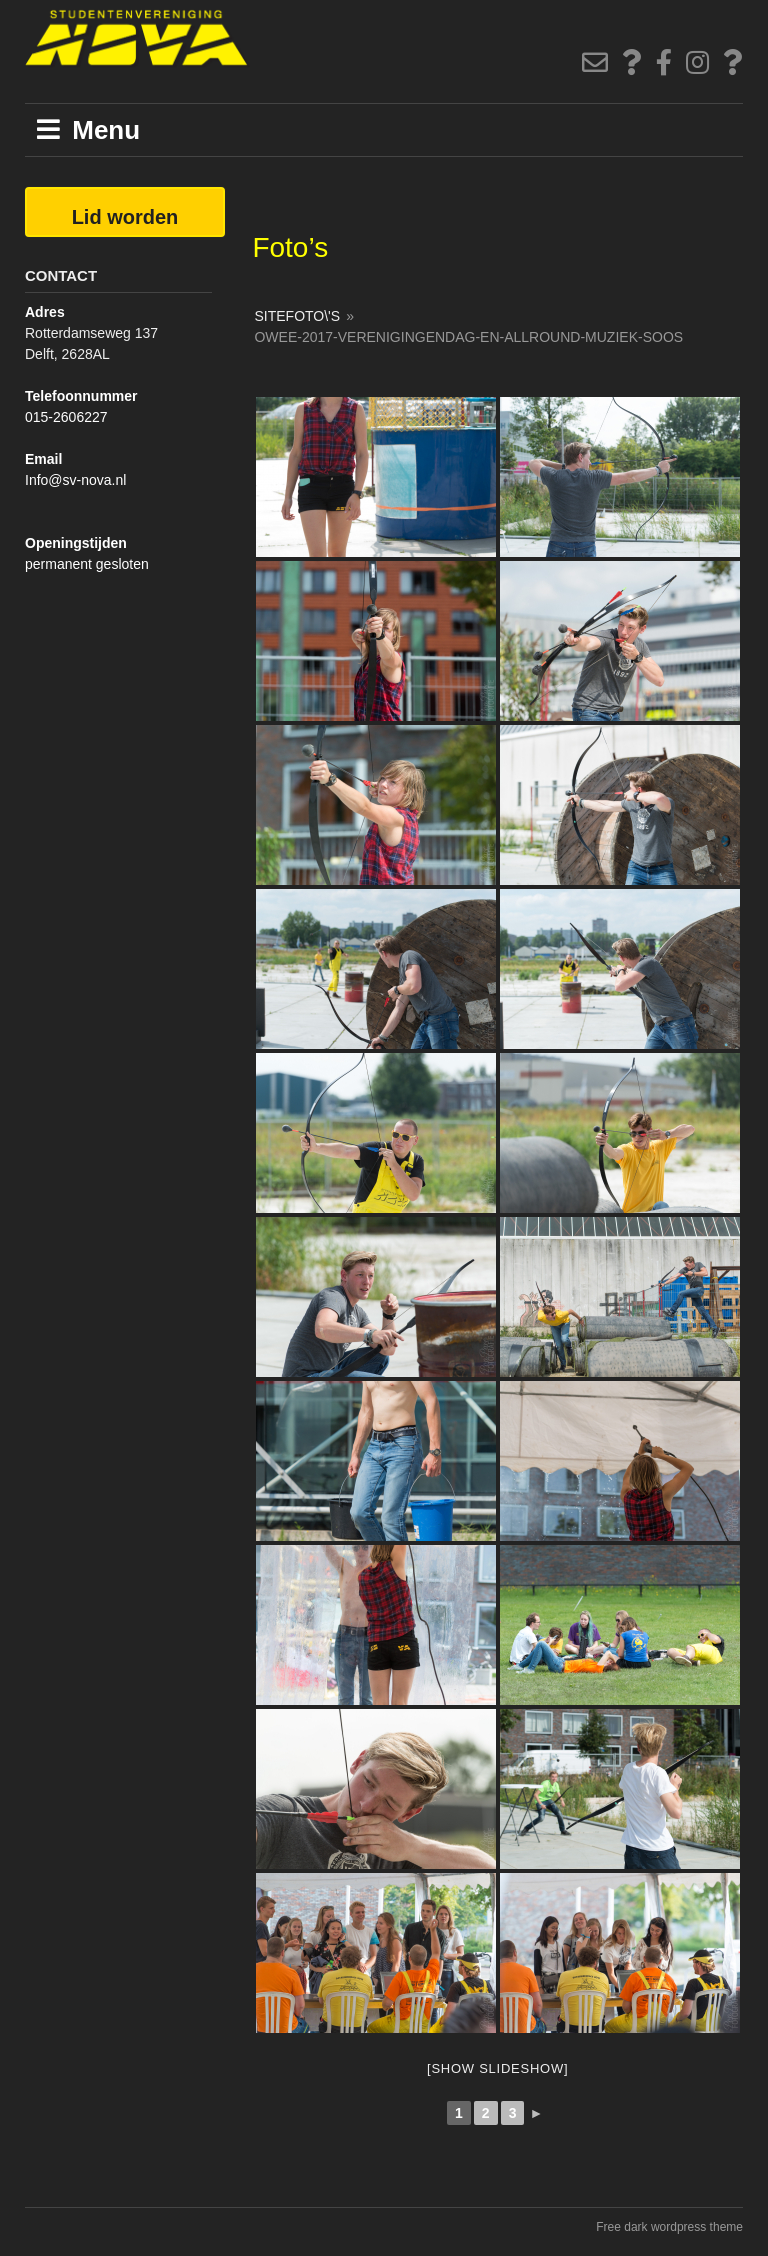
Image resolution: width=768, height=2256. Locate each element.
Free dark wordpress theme (669, 2227)
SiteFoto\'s (297, 316)
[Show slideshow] (497, 2068)
